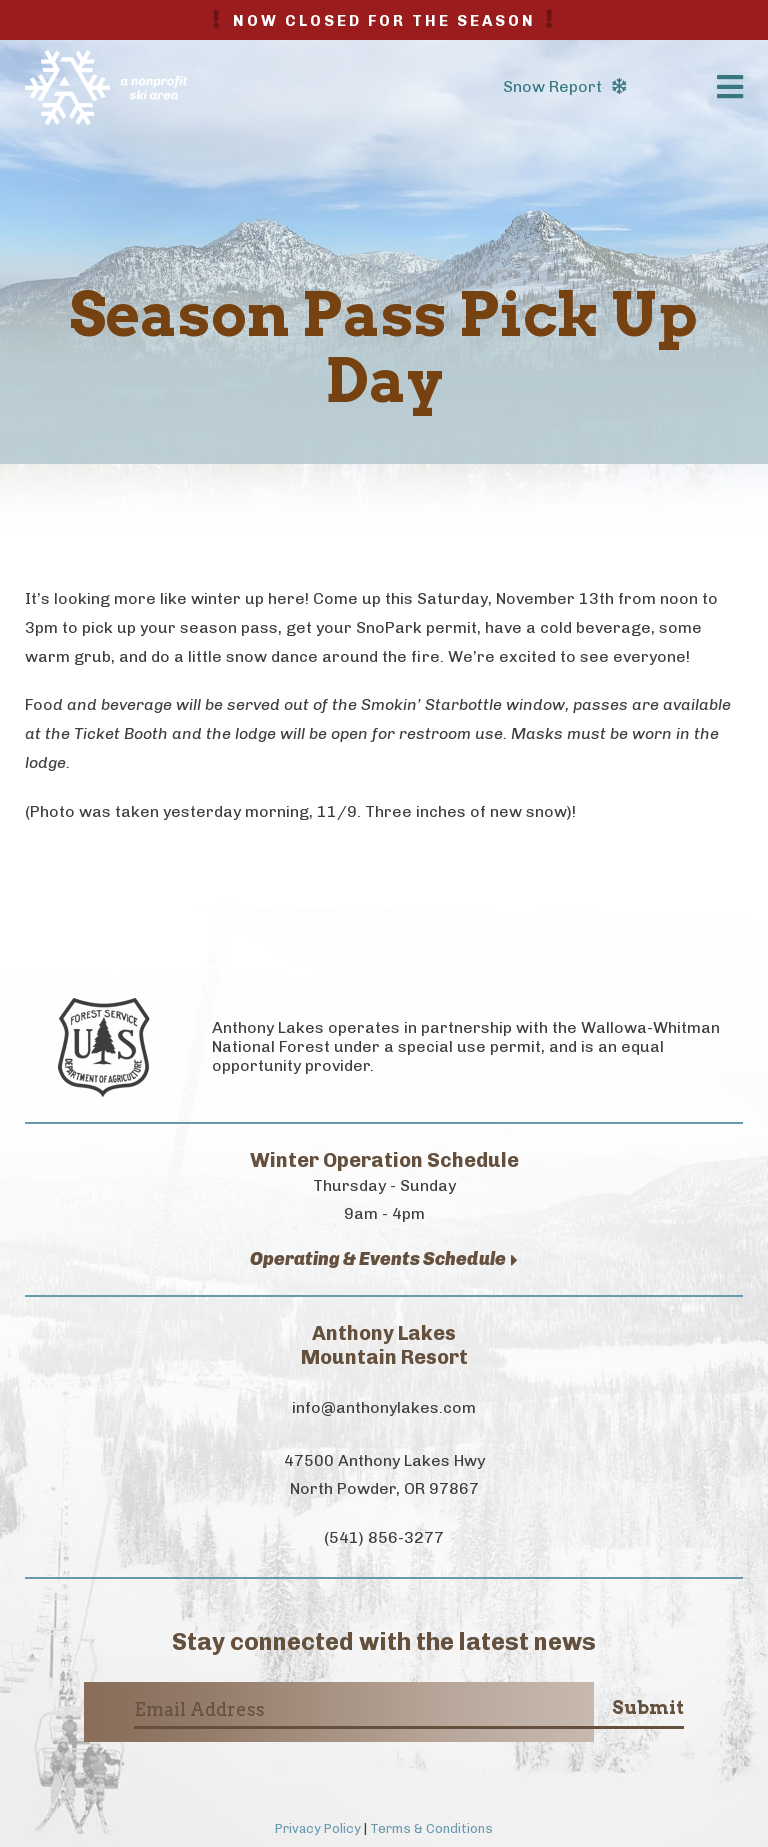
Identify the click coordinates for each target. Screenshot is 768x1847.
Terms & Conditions (431, 1828)
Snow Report (564, 86)
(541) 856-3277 (384, 1537)
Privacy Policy (318, 1828)
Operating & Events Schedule (384, 1259)
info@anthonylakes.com (384, 1407)
